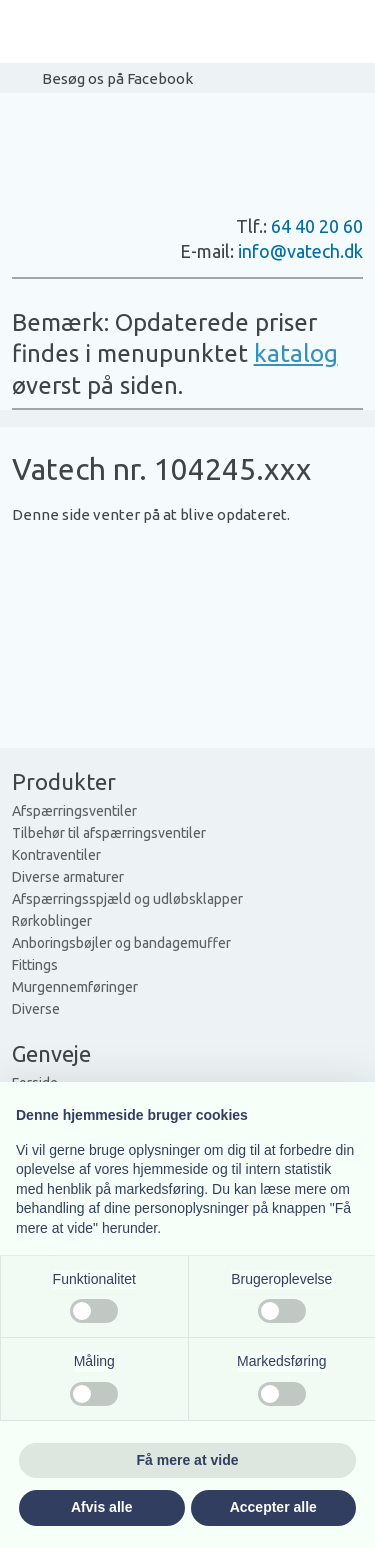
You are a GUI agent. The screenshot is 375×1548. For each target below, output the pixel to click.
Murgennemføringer (75, 987)
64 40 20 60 (317, 226)
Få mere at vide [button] (188, 1460)
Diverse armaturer (68, 877)
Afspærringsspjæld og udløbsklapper (127, 899)
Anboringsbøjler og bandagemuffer (121, 943)
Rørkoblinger (52, 921)
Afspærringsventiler (74, 811)
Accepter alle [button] (273, 1507)
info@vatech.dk (300, 251)
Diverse (36, 1009)
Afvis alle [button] (101, 1507)
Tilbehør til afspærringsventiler (109, 833)
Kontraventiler (56, 855)
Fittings (35, 965)
